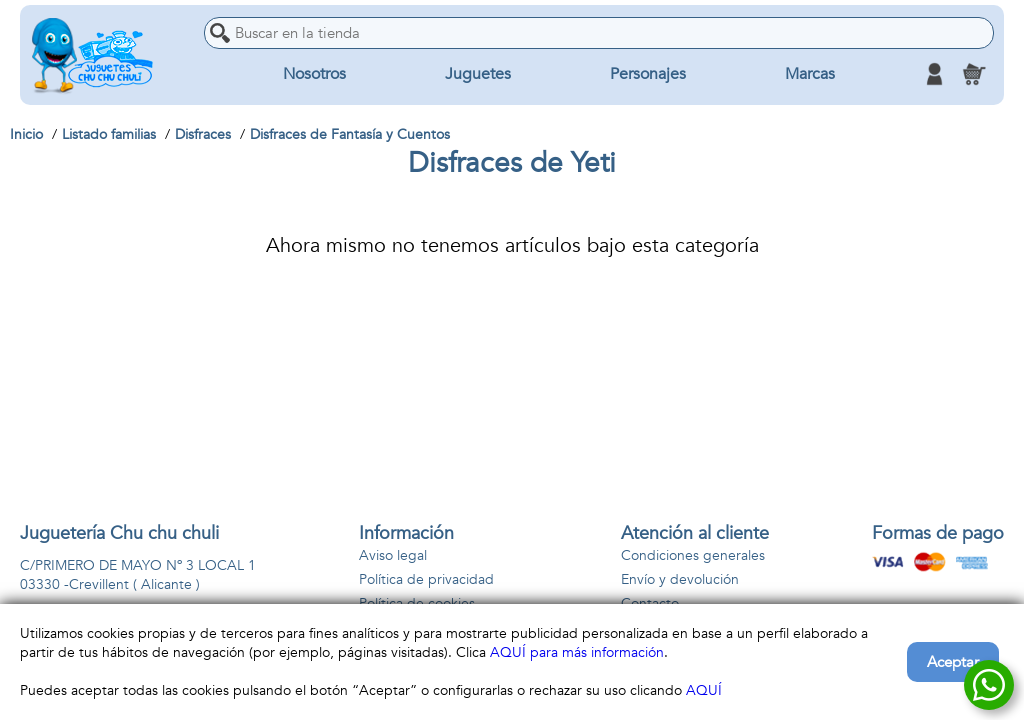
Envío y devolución (680, 579)
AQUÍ (704, 690)
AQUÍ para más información (577, 652)
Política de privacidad (426, 579)
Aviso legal (393, 555)
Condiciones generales (693, 555)
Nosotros (314, 74)
